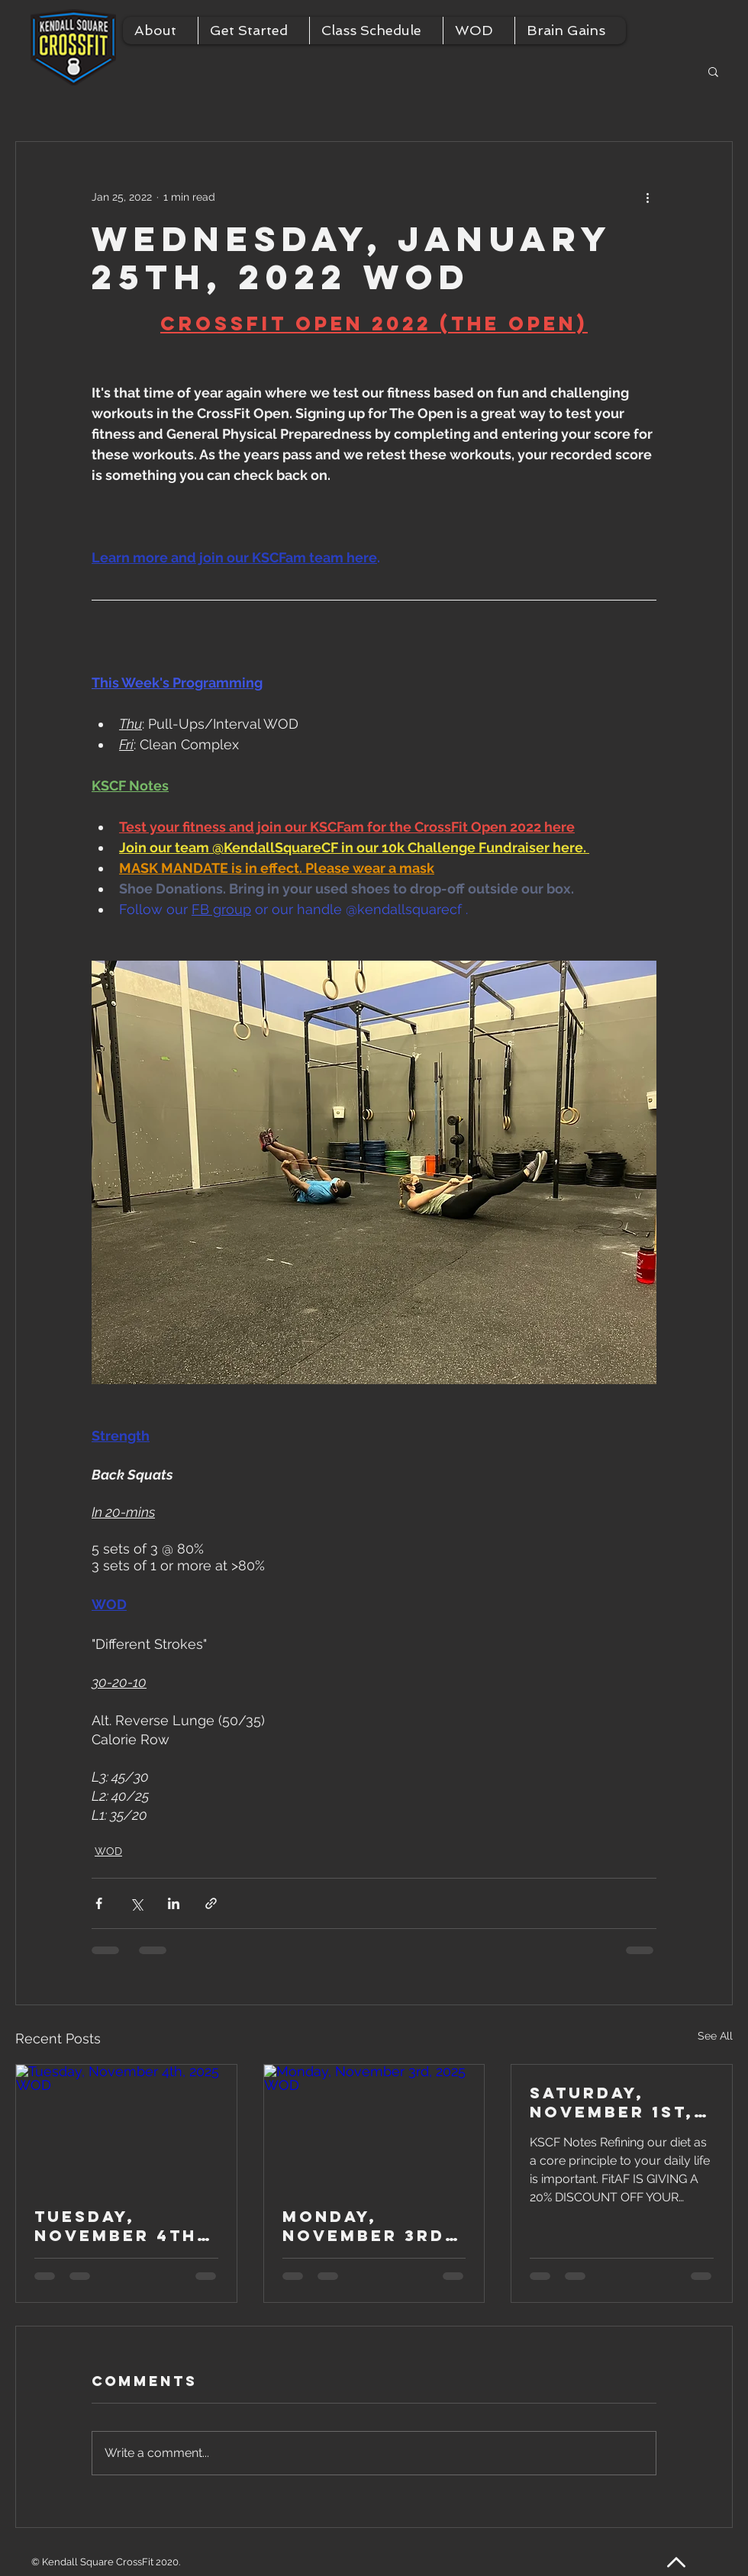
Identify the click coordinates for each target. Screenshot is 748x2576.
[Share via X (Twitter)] (136, 1903)
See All (715, 2036)
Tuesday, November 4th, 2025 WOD (119, 2226)
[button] (160, 30)
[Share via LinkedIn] (173, 1903)
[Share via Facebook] (99, 1903)
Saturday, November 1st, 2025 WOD (612, 2102)
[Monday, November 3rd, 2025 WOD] (374, 2126)
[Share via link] (211, 1903)
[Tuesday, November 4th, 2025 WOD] (126, 2126)
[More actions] (647, 197)
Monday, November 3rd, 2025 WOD (367, 2226)
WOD (108, 1851)
